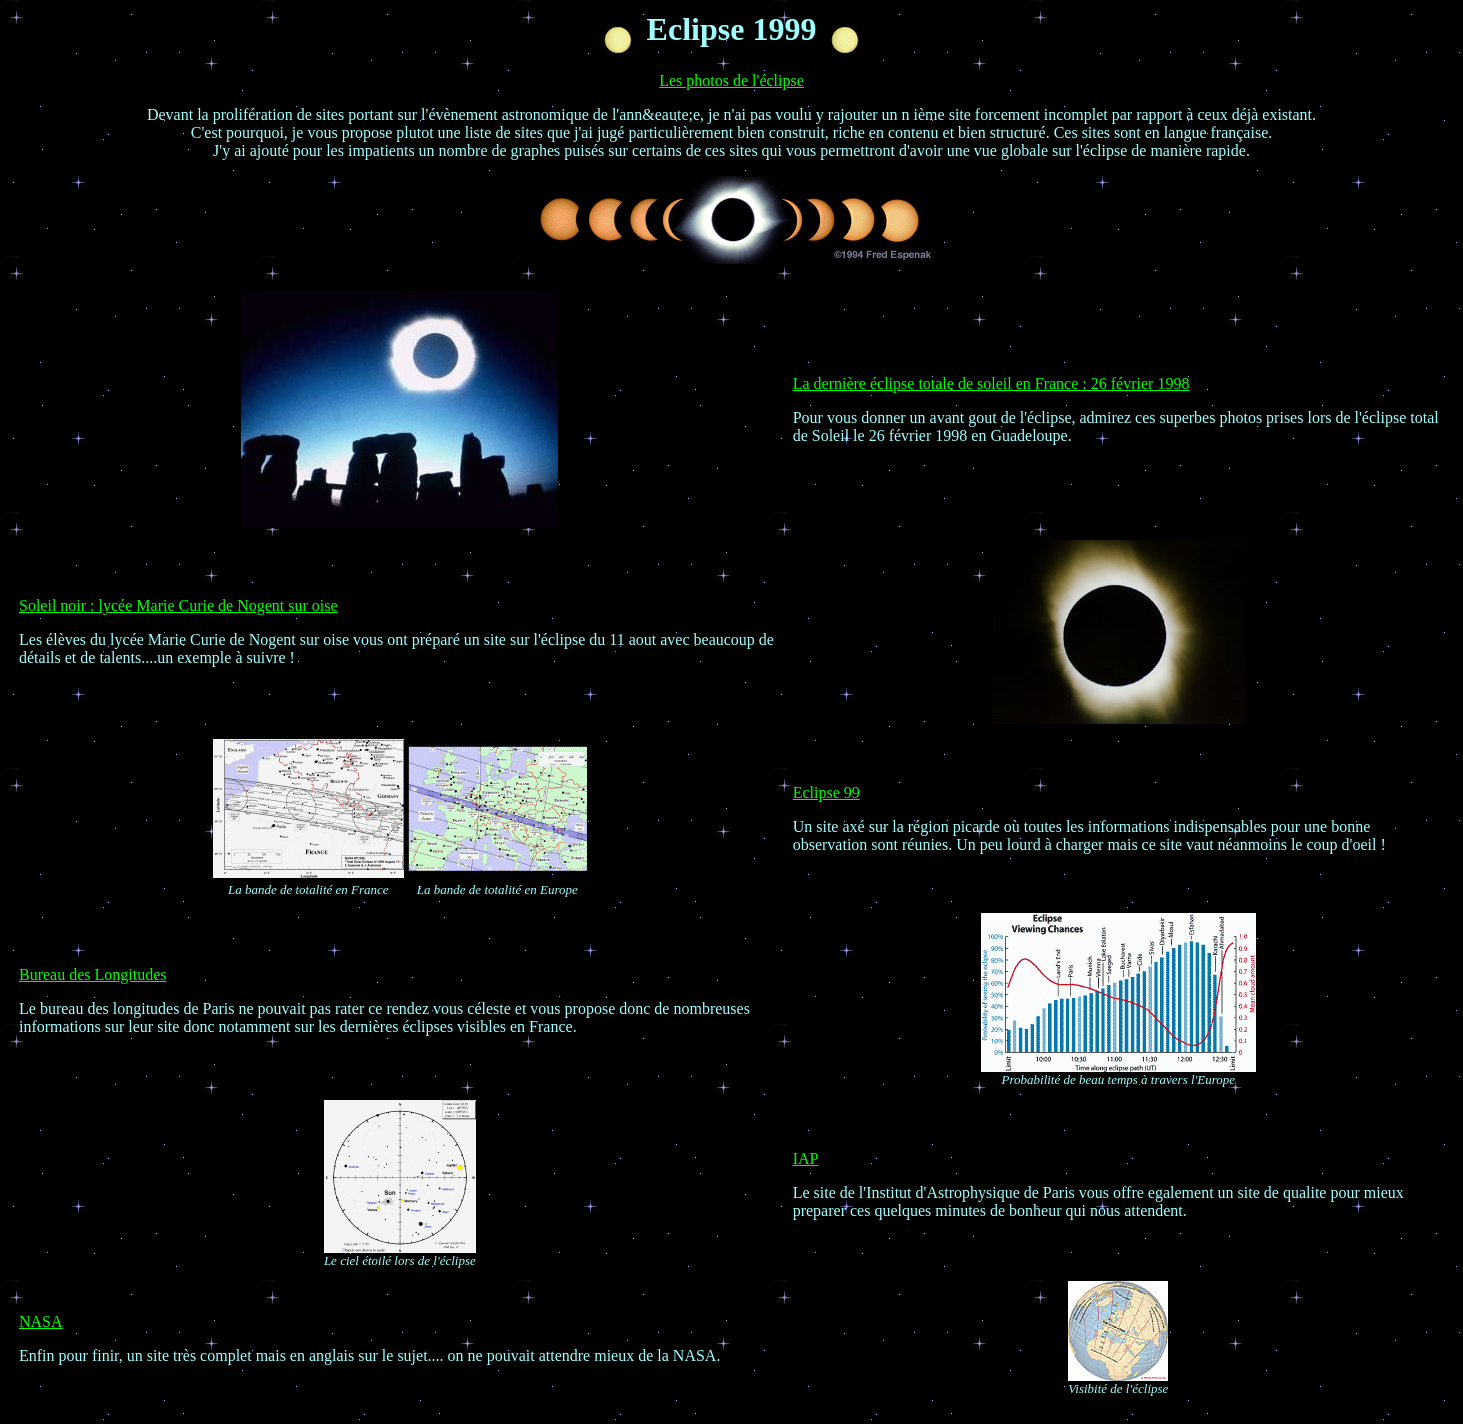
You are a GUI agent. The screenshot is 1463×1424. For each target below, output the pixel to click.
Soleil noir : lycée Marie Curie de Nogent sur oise (178, 605)
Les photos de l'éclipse (731, 80)
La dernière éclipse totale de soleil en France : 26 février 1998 (991, 383)
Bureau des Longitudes (93, 974)
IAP (806, 1158)
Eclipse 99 (826, 792)
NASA (41, 1321)
